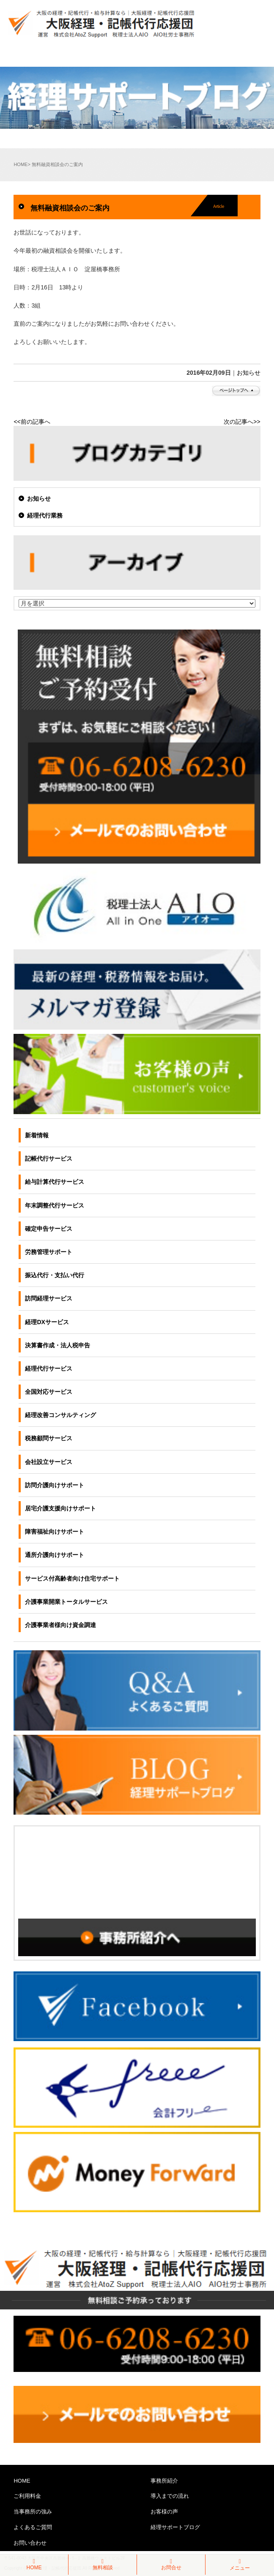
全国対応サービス (48, 1391)
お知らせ (248, 372)
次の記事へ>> (242, 421)
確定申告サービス (48, 1228)
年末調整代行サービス (54, 1205)
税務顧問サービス (48, 1438)
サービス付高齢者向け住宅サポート (72, 1578)
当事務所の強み (33, 2511)
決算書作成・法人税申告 (57, 1345)
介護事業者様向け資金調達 (60, 1625)
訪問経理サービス (48, 1298)
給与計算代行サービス (54, 1181)
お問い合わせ (30, 2543)
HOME (20, 164)
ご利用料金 (27, 2496)
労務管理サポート (48, 1251)
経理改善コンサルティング (60, 1415)
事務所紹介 (164, 2481)
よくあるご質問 (33, 2527)
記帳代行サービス (48, 1158)
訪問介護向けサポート (54, 1485)
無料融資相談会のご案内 (70, 208)
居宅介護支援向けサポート (60, 1508)
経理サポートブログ (175, 2527)
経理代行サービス (48, 1368)
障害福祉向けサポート (54, 1531)
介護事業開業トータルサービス (66, 1601)
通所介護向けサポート (54, 1554)
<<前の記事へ (32, 421)
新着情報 (37, 1135)
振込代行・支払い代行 (54, 1275)
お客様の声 (164, 2511)
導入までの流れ (170, 2496)
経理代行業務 (45, 515)
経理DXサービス (46, 1322)
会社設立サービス (48, 1461)
